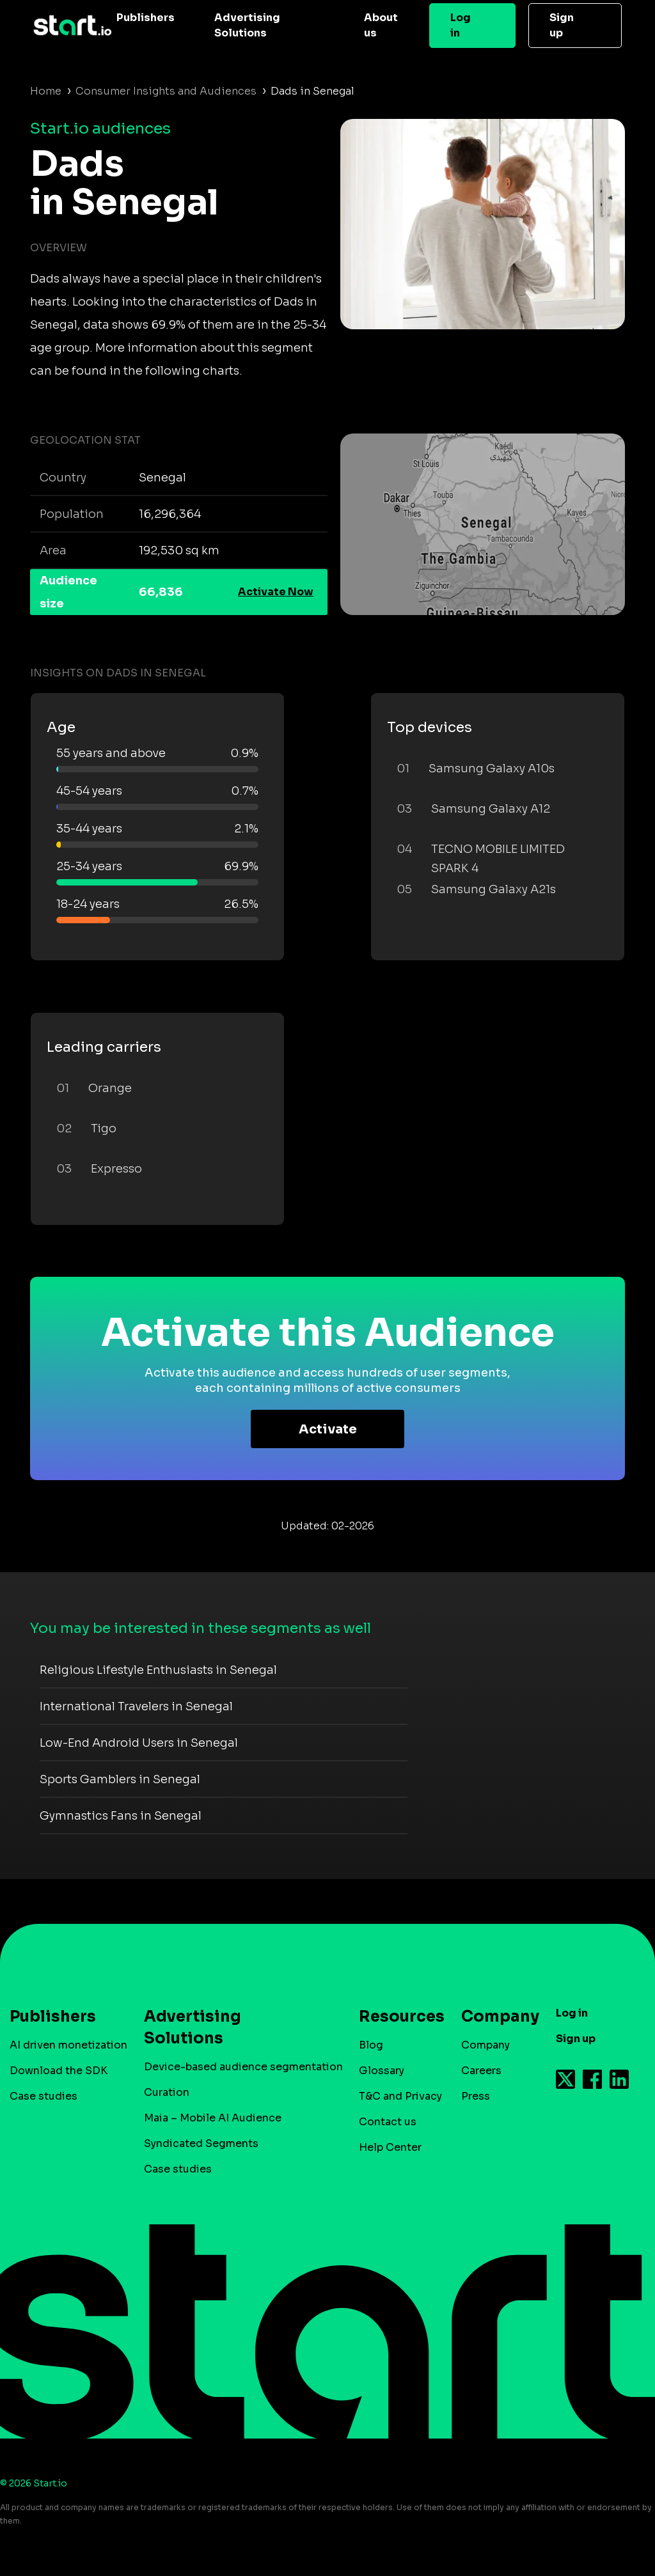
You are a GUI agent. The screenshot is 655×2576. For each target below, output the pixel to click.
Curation (166, 2092)
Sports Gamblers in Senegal (120, 1779)
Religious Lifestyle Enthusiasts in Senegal (158, 1670)
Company (494, 2016)
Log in (460, 25)
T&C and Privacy (400, 2096)
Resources (395, 2016)
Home (45, 91)
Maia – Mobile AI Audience (212, 2118)
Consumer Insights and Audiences (165, 91)
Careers (481, 2070)
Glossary (381, 2070)
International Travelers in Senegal (136, 1706)
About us (381, 25)
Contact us (387, 2121)
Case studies (43, 2096)
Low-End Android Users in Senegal (139, 1743)
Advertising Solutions (247, 25)
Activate (328, 1429)
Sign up (561, 25)
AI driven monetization (68, 2045)
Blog (371, 2045)
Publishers (145, 17)
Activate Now (275, 591)
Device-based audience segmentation (243, 2066)
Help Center (390, 2147)
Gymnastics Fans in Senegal (120, 1816)
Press (475, 2096)
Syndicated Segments (201, 2143)
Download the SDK (58, 2070)
